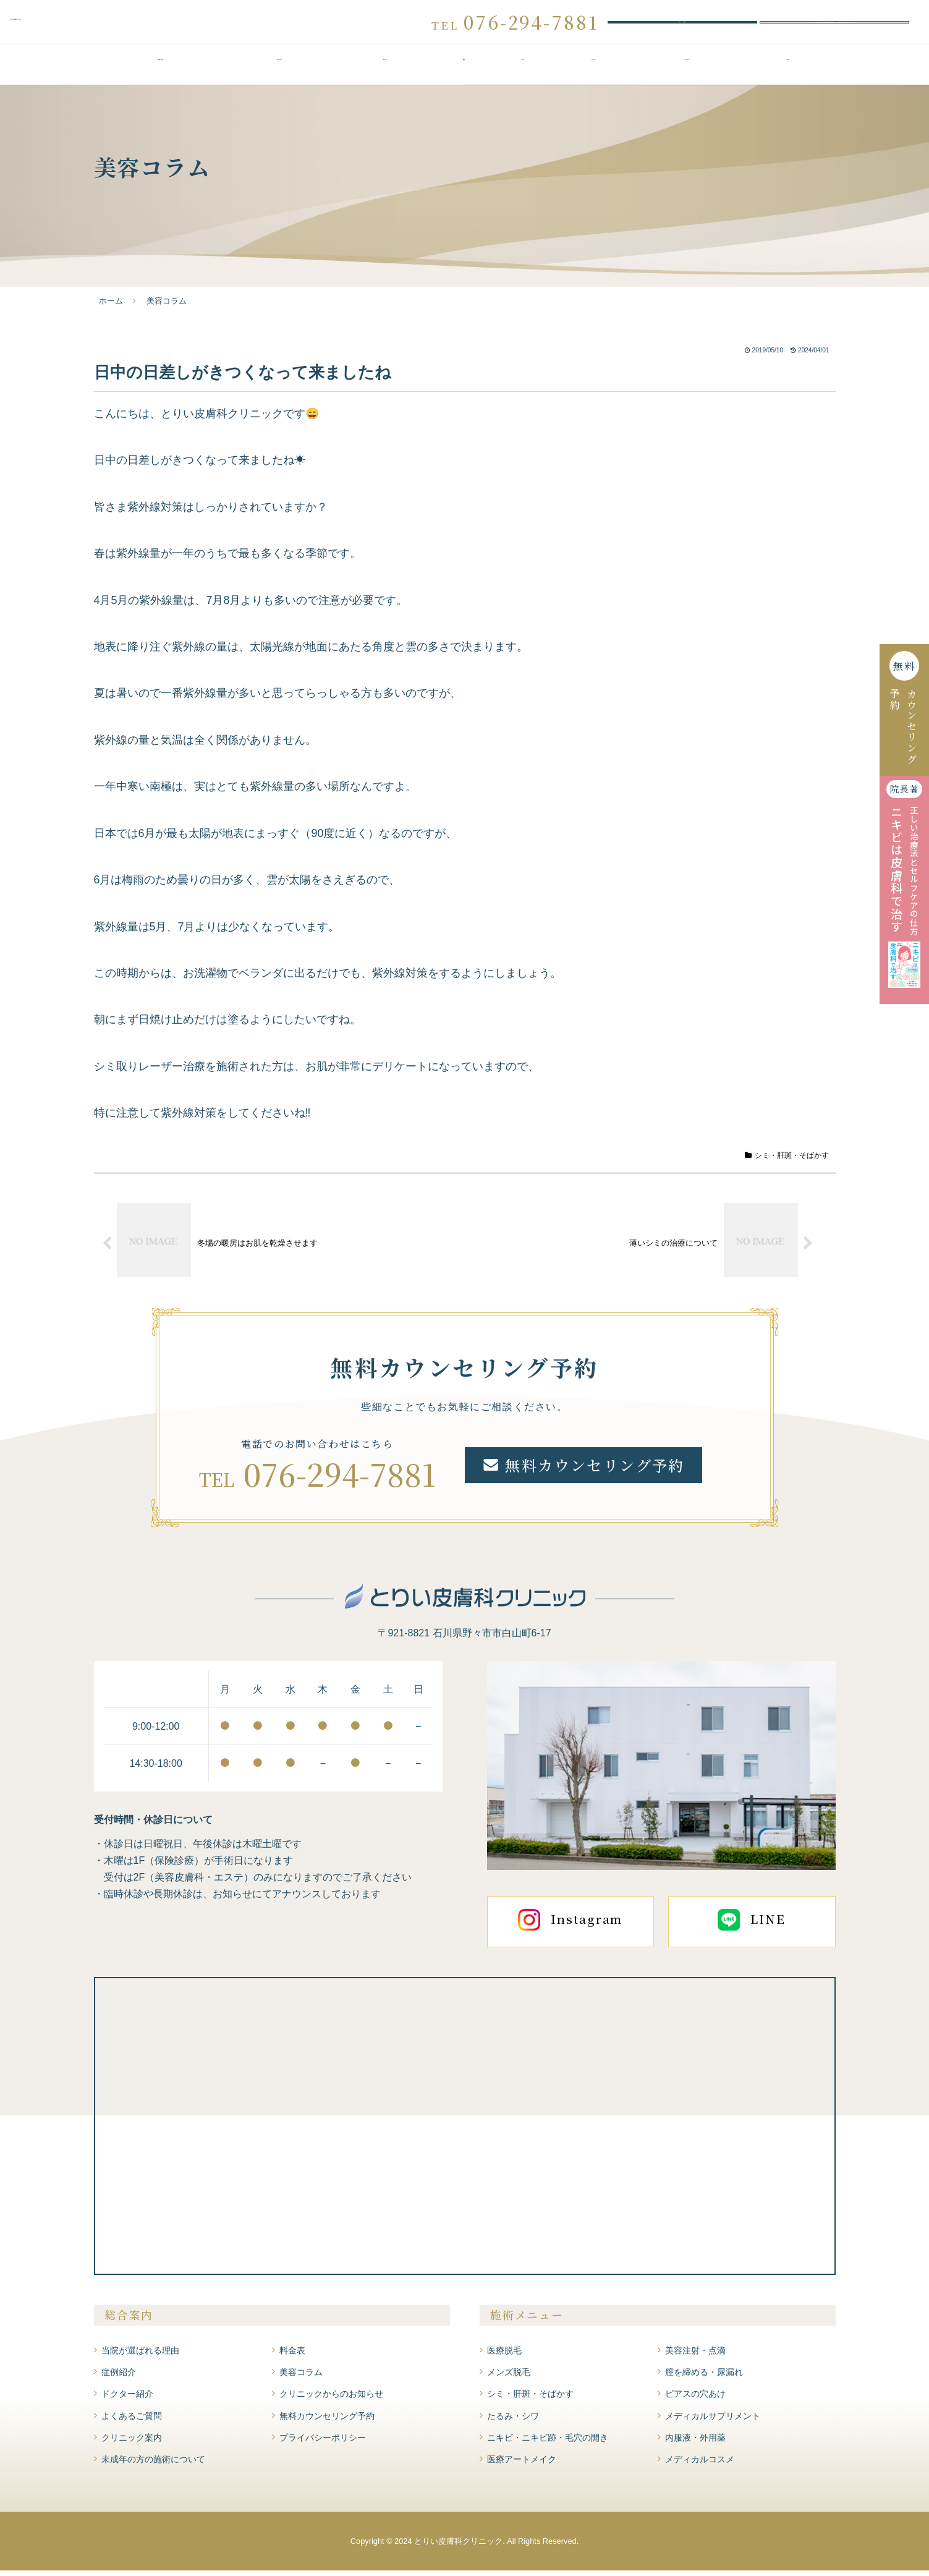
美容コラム (301, 2378)
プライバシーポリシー (322, 2443)
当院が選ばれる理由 (161, 71)
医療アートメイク (521, 2465)
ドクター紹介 (593, 71)
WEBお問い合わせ (834, 25)
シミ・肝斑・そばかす (787, 1161)
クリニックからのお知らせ (331, 2400)
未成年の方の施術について (153, 2465)
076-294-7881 (340, 1479)
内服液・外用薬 (695, 2443)
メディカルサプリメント (712, 2421)
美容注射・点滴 (695, 2356)
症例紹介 (523, 71)
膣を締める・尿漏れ (704, 2378)
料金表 (464, 71)
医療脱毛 (504, 2356)
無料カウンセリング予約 (682, 25)
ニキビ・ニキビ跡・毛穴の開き (547, 2443)
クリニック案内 (786, 71)
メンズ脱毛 (508, 2378)
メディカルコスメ (699, 2465)
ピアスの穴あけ (695, 2400)
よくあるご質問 (686, 71)
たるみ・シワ (513, 2421)
